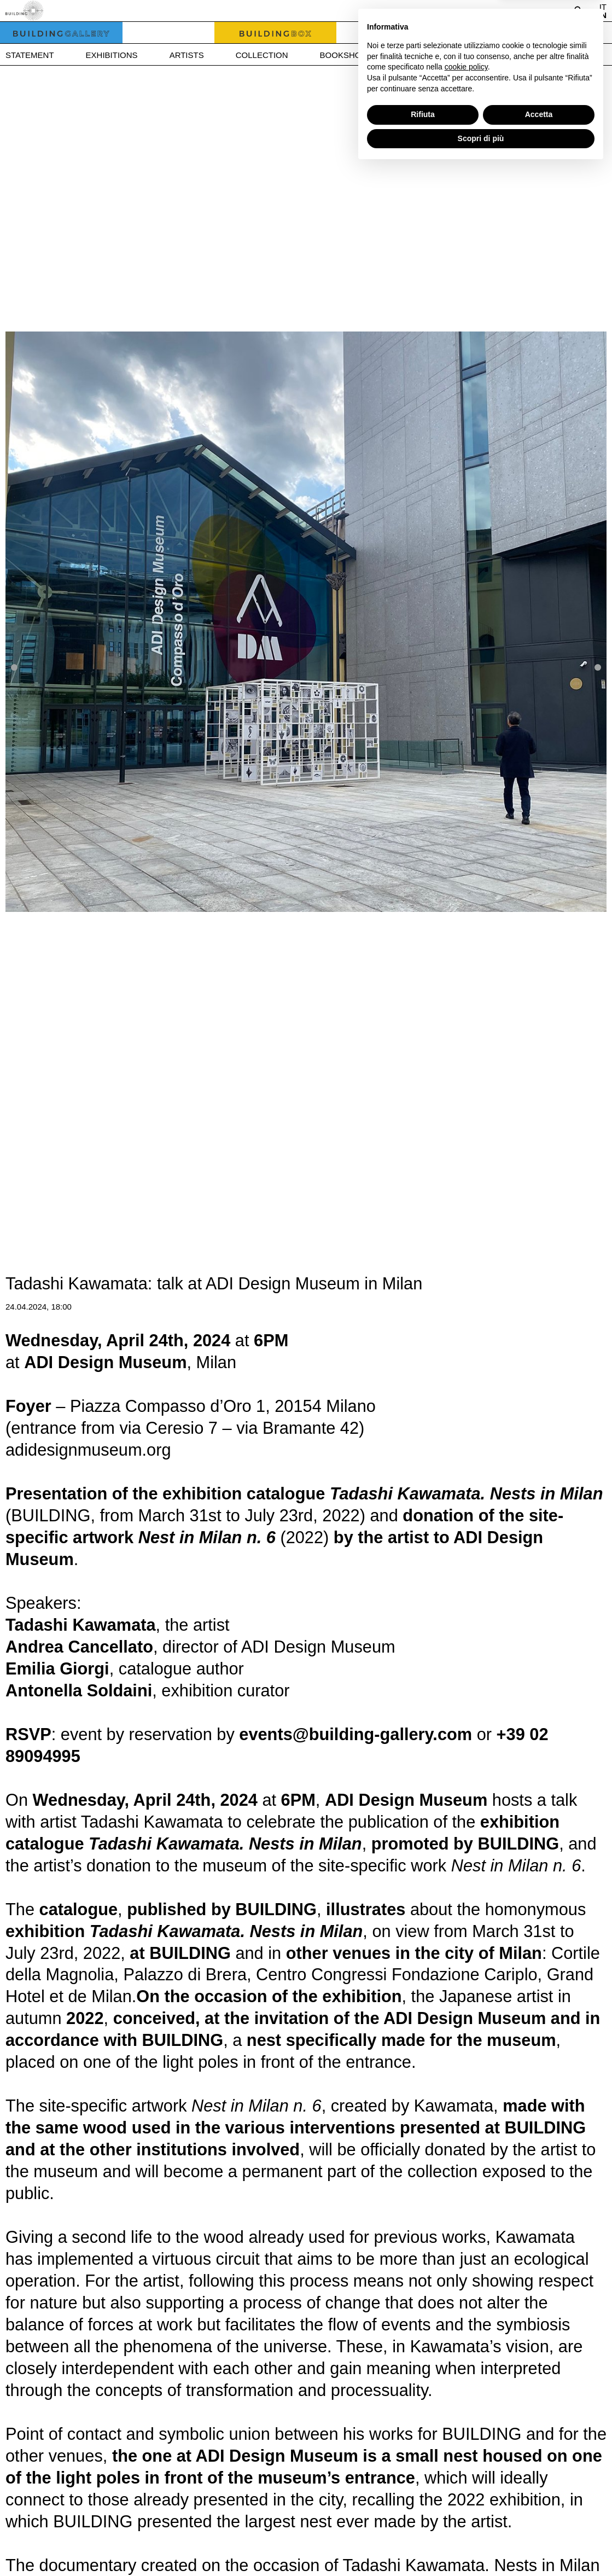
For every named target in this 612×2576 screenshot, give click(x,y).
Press (468, 55)
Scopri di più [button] (481, 2546)
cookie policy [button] (466, 2474)
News (410, 55)
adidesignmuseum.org (88, 1449)
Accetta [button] (539, 2522)
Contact (533, 55)
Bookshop (343, 55)
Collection (262, 55)
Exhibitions (112, 55)
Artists (187, 55)
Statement (29, 55)
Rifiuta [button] (423, 2522)
